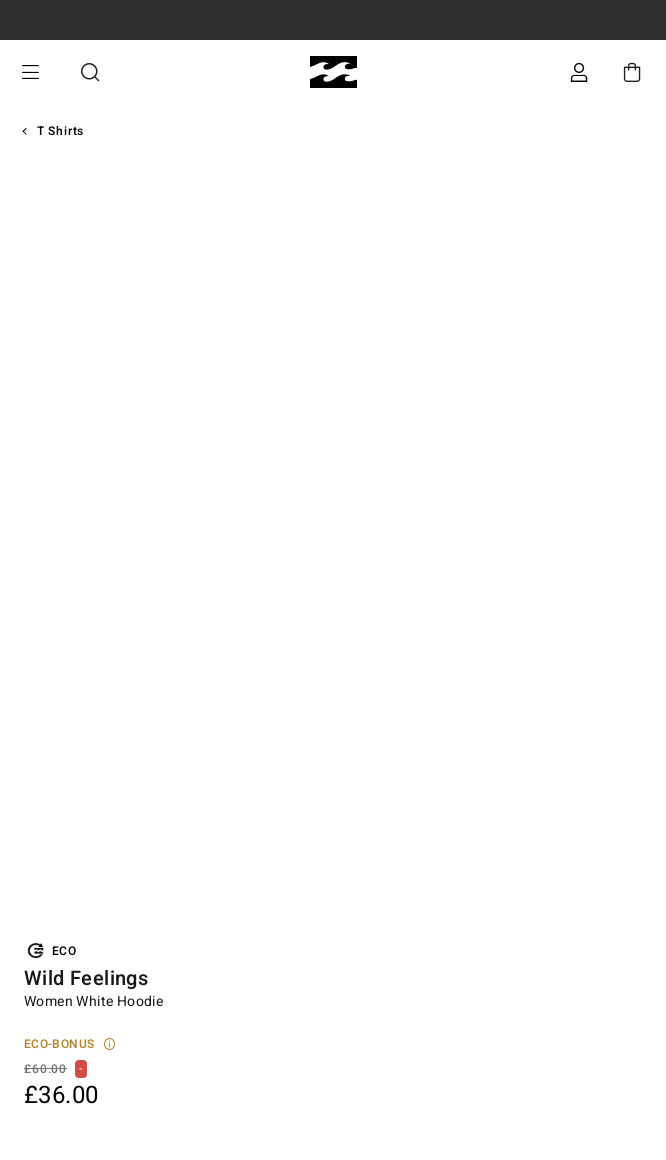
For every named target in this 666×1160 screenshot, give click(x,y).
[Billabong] (333, 72)
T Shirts (61, 131)
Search (90, 72)
